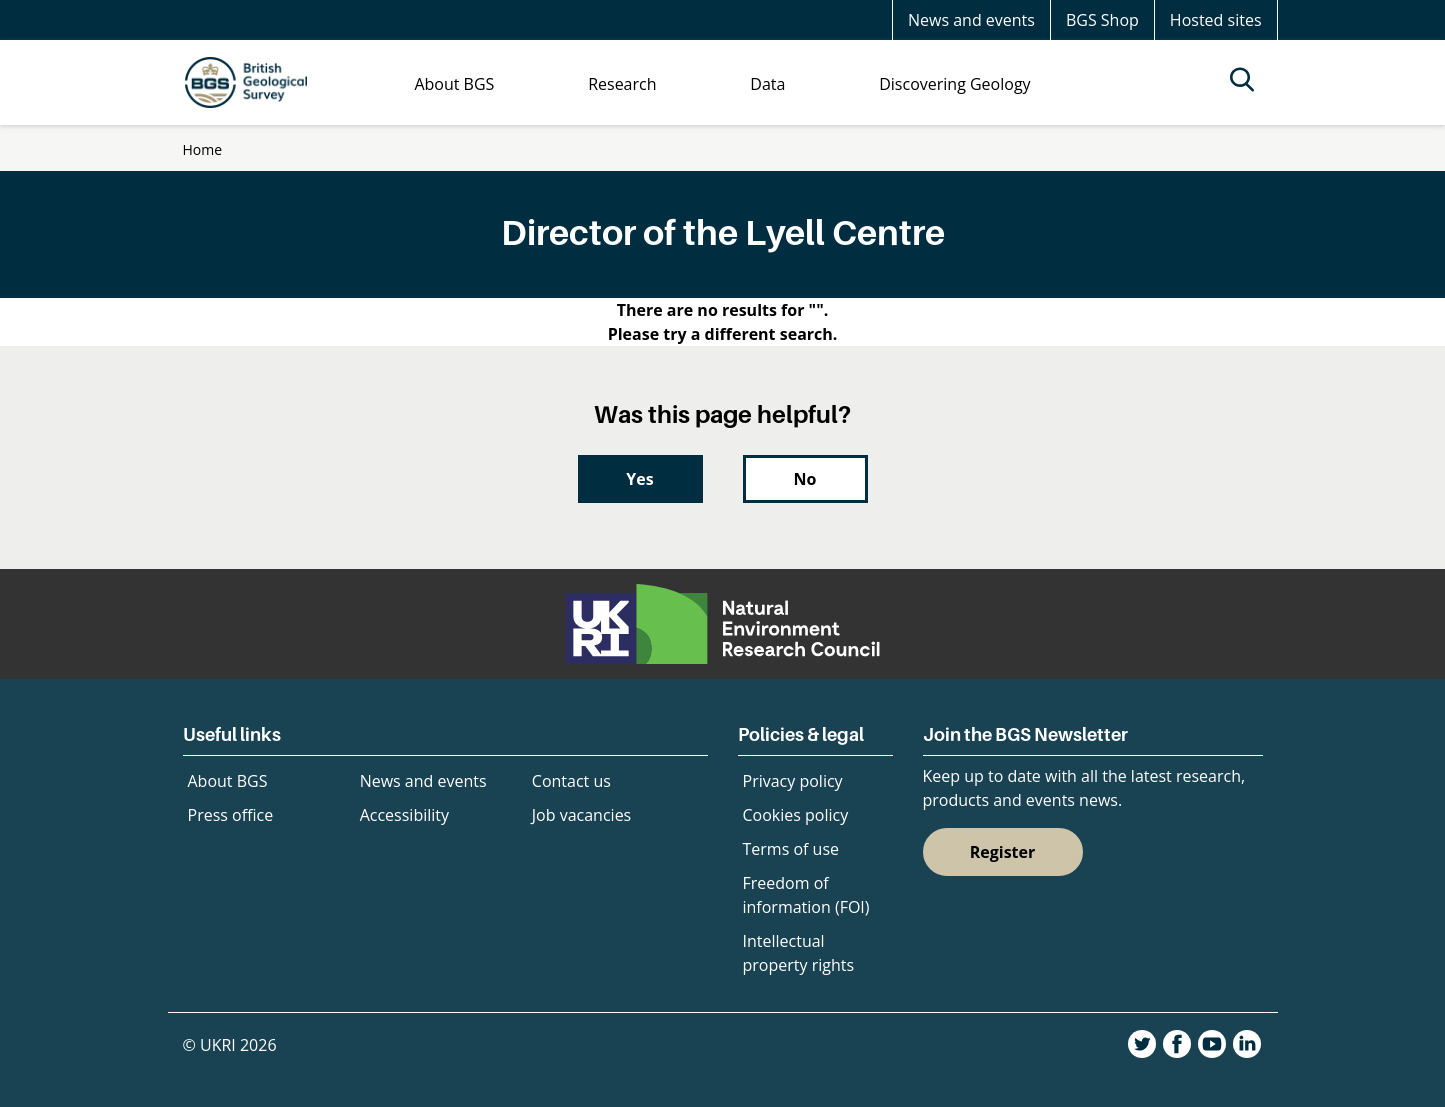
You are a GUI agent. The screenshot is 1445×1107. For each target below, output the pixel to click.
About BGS (228, 781)
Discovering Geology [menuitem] (954, 84)
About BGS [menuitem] (454, 84)
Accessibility (404, 815)
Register (1003, 852)
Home (203, 149)
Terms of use (791, 849)
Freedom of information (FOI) (806, 895)
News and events (971, 20)
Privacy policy (793, 781)
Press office (231, 815)
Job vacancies (581, 815)
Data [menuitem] (767, 84)
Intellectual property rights (799, 953)
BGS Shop (1102, 20)
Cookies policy (796, 815)
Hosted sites (1216, 20)
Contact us (571, 781)
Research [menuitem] (622, 84)
